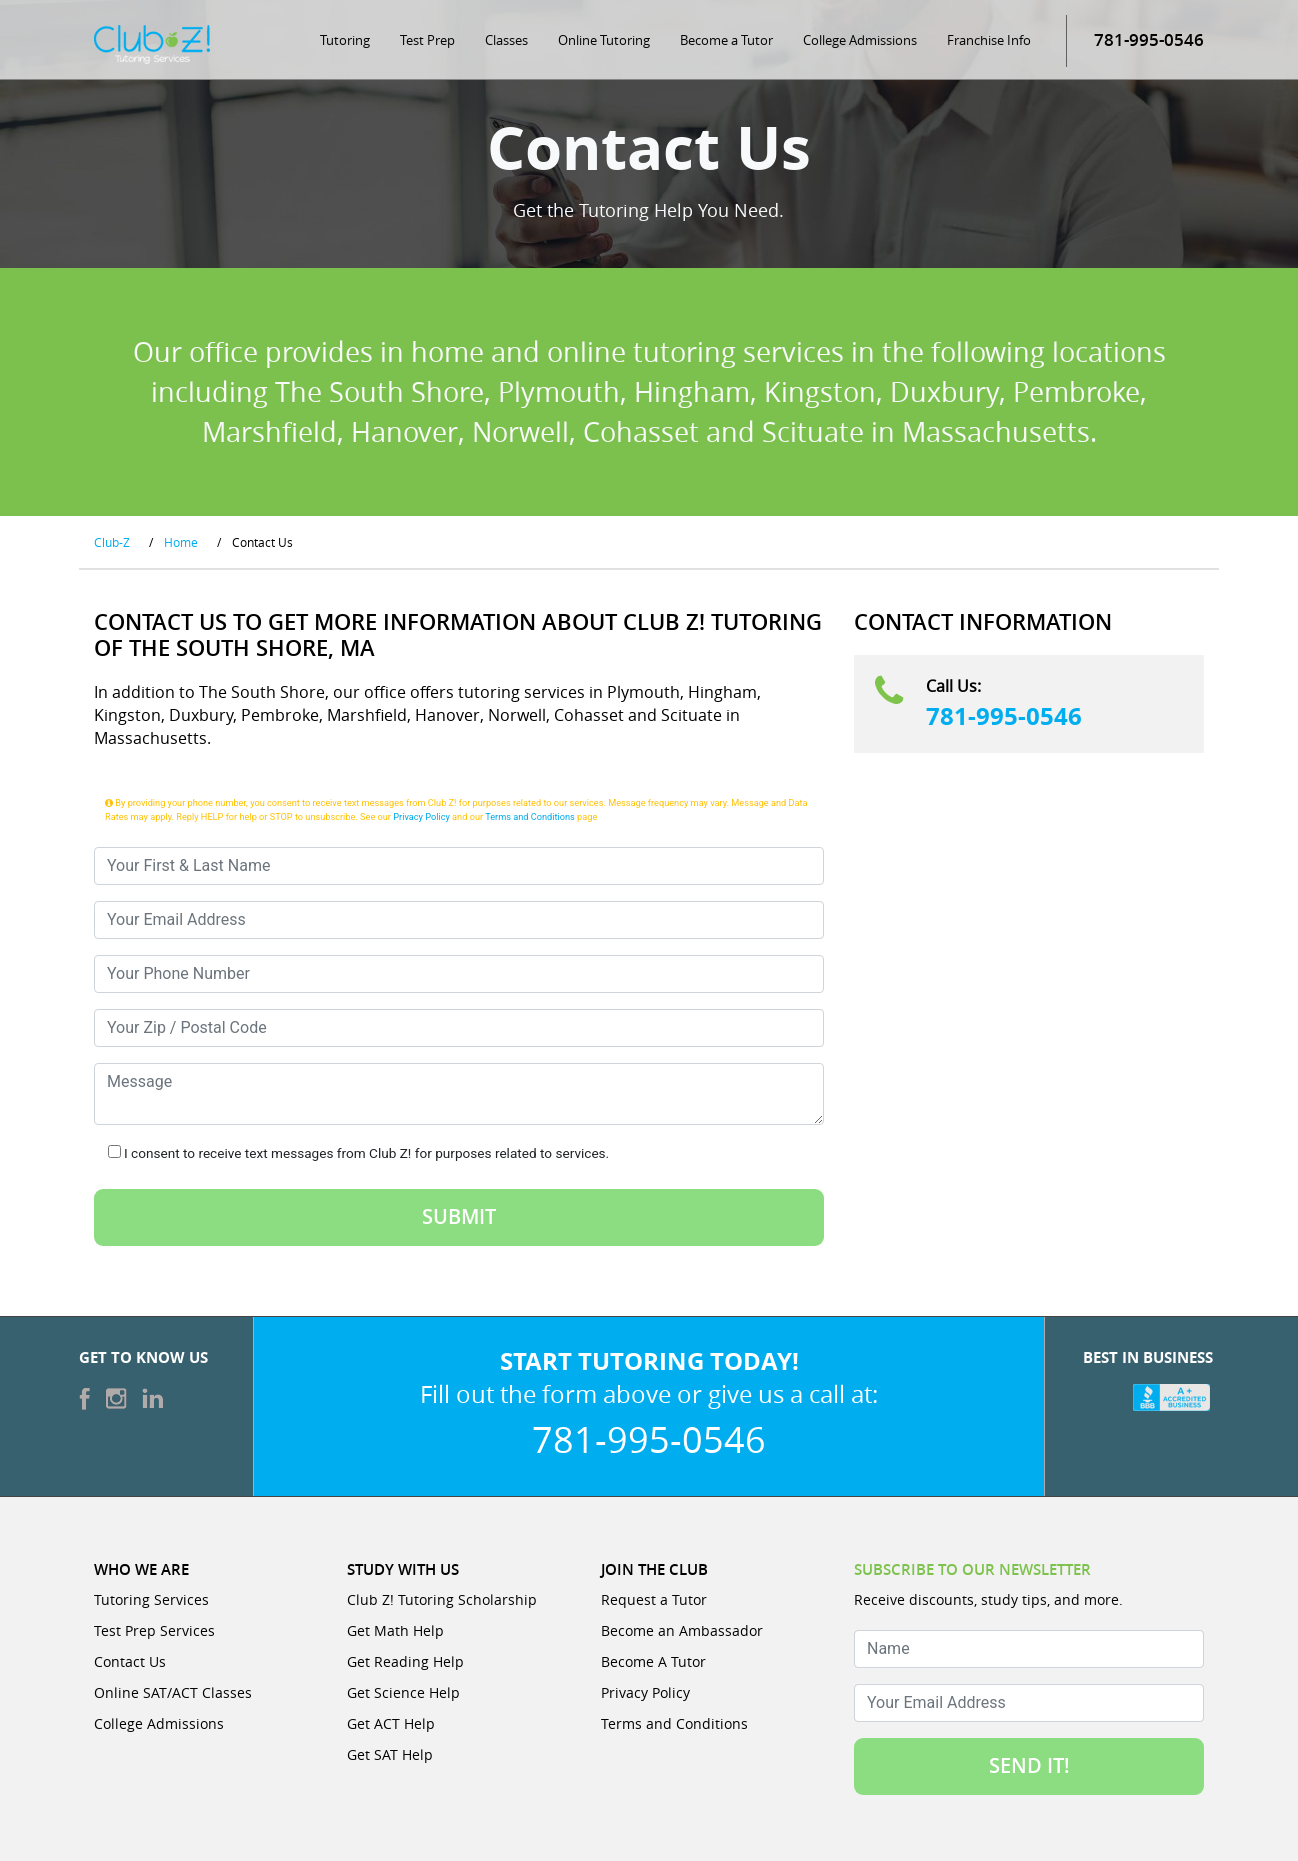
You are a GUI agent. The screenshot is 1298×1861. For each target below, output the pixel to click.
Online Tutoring (604, 40)
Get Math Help (395, 1630)
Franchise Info (989, 40)
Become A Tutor (653, 1661)
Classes (506, 40)
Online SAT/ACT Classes (173, 1692)
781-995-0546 (1004, 716)
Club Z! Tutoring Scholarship (442, 1599)
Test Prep (427, 40)
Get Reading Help (405, 1661)
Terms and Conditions (530, 816)
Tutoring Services (151, 1599)
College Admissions (860, 40)
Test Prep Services (154, 1630)
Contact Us (130, 1661)
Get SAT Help (390, 1754)
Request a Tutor (654, 1599)
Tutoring (345, 40)
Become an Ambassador (682, 1630)
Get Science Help (403, 1692)
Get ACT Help (391, 1723)
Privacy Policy (421, 816)
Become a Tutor (726, 40)
